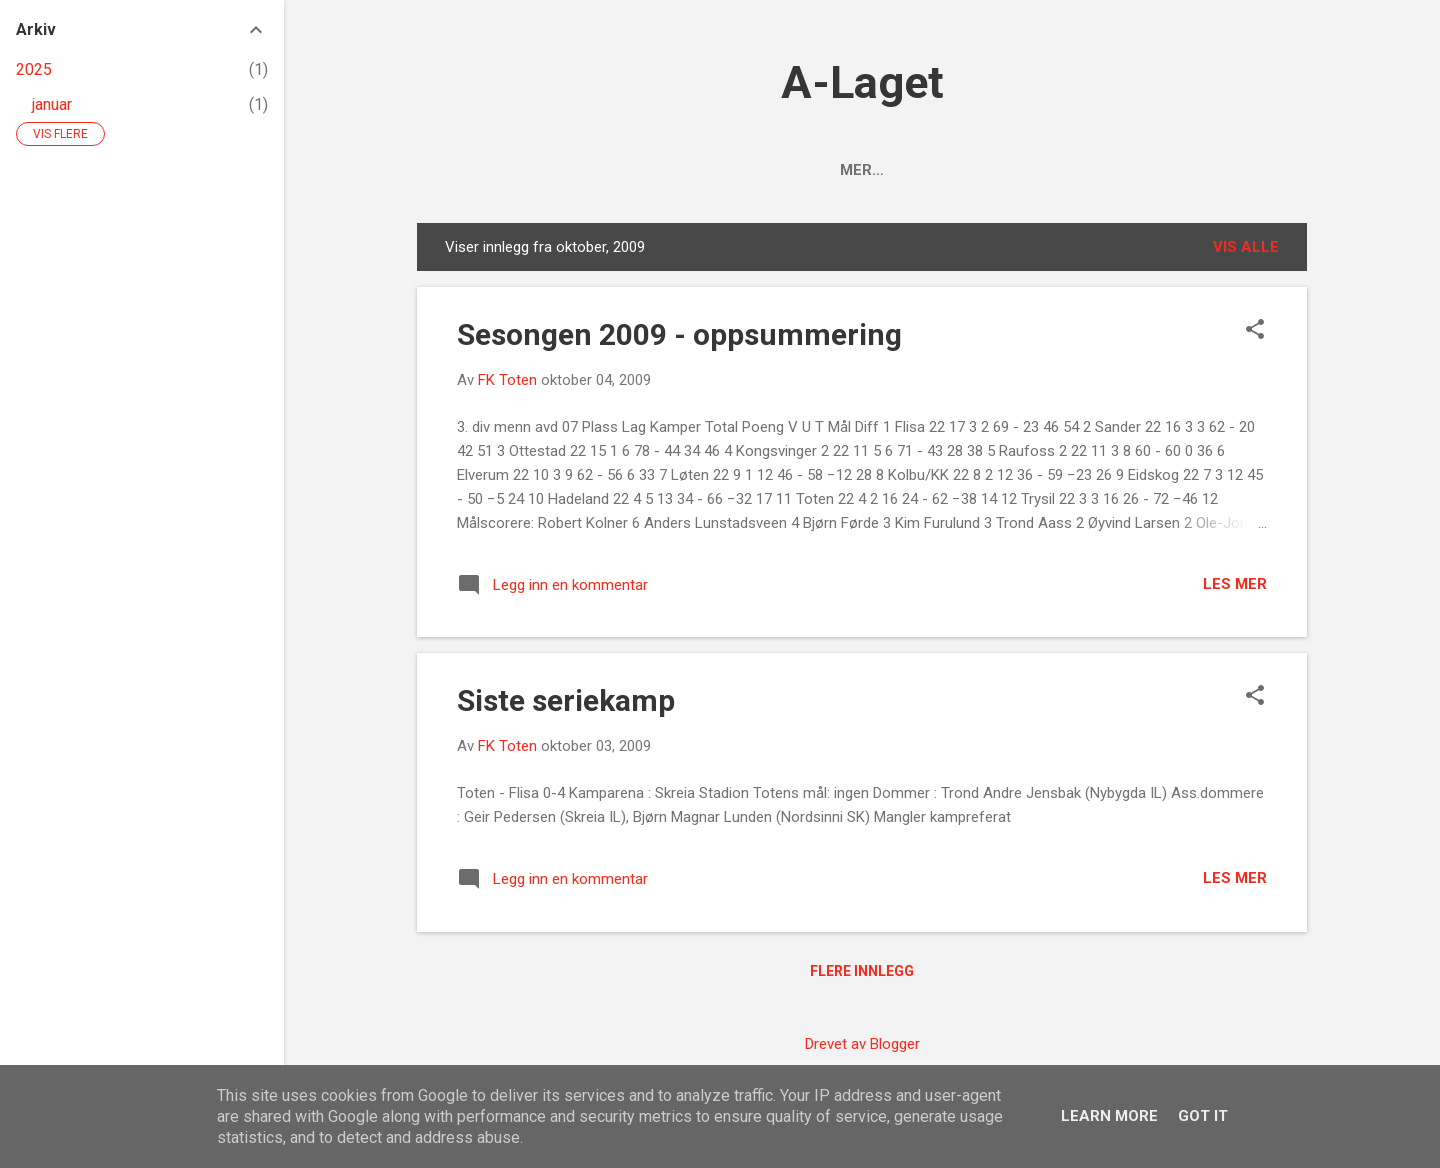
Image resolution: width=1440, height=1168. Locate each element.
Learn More (1109, 1116)
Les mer (1235, 584)
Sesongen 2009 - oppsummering (679, 334)
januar (52, 104)
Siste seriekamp (566, 700)
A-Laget (862, 82)
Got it (1203, 1116)
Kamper (919, 170)
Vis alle (1246, 247)
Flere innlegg (862, 971)
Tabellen (813, 170)
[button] (1255, 331)
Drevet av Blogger (862, 1044)
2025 (34, 69)
